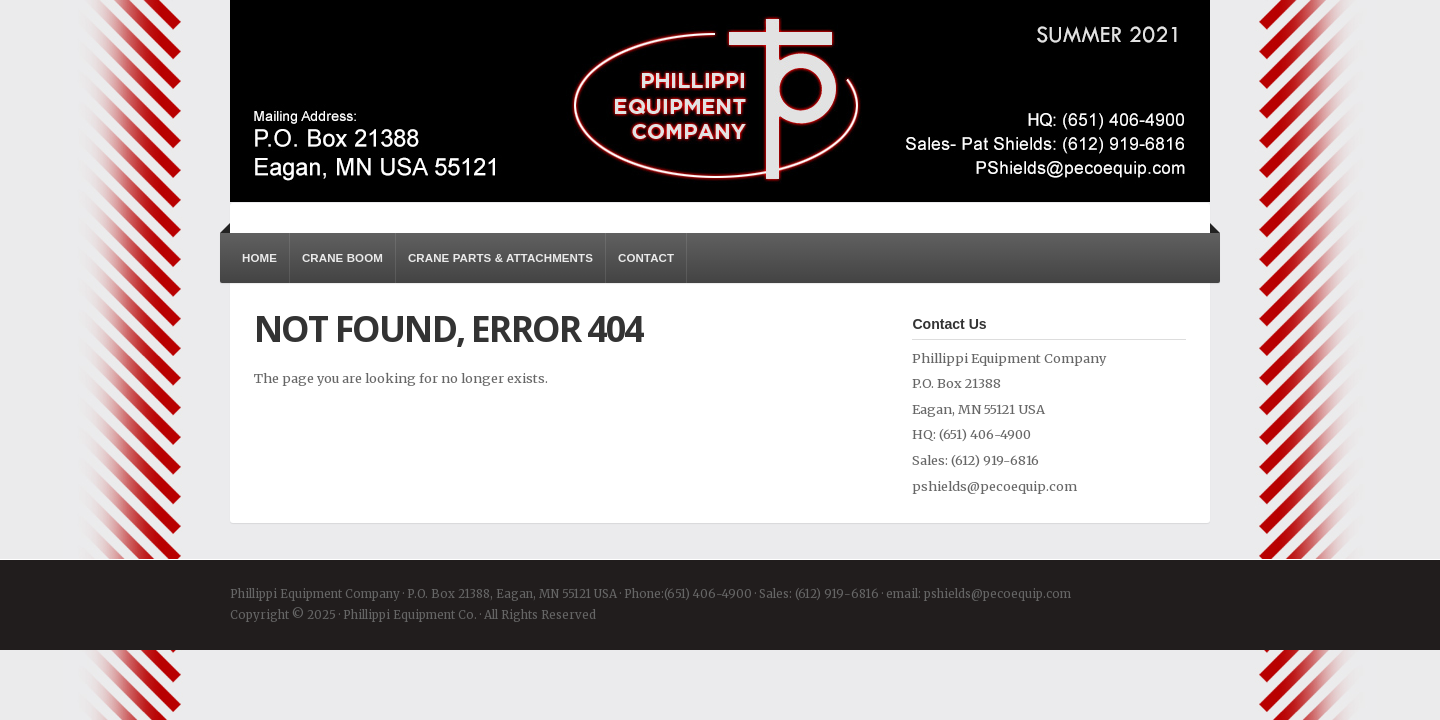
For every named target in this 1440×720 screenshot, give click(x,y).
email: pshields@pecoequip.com (978, 594)
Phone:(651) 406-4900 (688, 594)
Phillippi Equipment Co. (720, 101)
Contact (646, 258)
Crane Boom (342, 258)
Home (259, 258)
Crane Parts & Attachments (500, 258)
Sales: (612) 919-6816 (819, 594)
